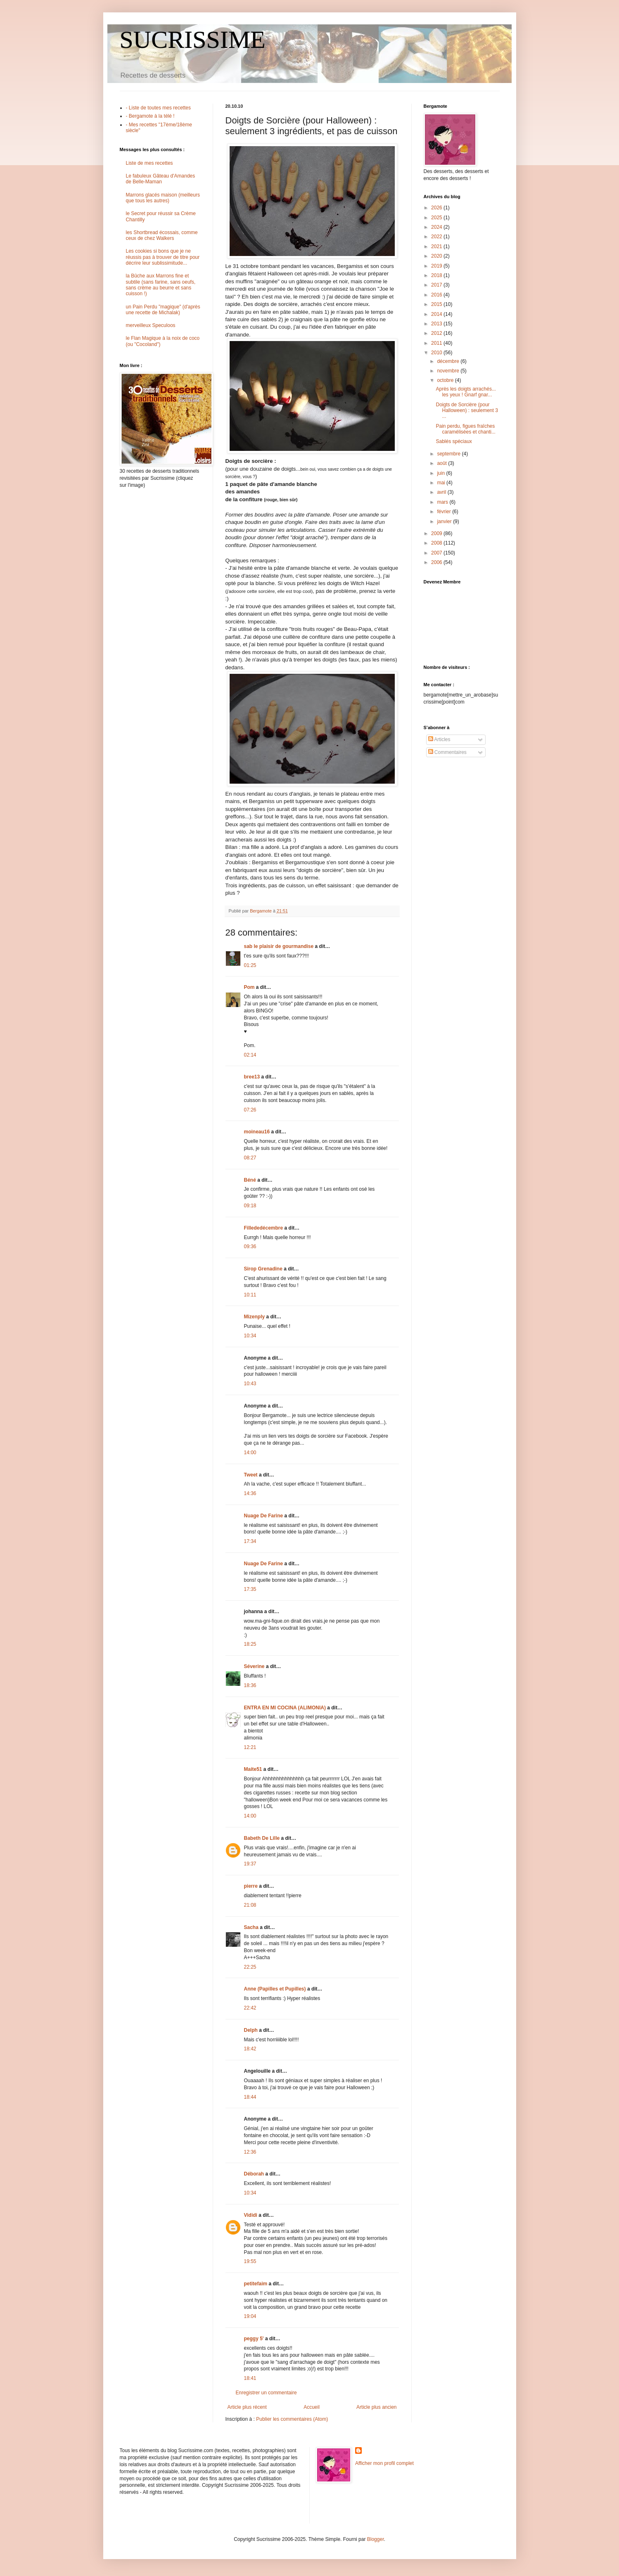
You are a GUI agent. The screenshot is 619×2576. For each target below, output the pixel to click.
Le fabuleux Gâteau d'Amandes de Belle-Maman (160, 179)
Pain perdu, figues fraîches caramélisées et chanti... (465, 429)
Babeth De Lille (262, 1838)
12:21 (250, 1747)
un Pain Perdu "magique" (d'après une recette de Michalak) (163, 309)
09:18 (250, 1206)
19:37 (250, 1864)
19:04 (250, 2316)
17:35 (250, 1589)
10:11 (250, 1295)
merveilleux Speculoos (151, 325)
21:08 (250, 1905)
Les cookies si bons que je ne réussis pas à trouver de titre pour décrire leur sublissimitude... (163, 257)
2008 (437, 543)
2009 (437, 533)
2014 (437, 314)
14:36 (250, 1493)
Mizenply (254, 1317)
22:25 (250, 1967)
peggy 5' (254, 2338)
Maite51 (253, 1769)
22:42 (250, 2008)
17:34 (250, 1541)
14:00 (250, 1452)
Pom (249, 987)
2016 (437, 295)
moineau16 (257, 1132)
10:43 (250, 1383)
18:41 (250, 2378)
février (444, 511)
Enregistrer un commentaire (266, 2393)
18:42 (250, 2049)
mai (441, 483)
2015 (437, 304)
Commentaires (447, 752)
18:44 (250, 2097)
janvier (445, 521)
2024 (437, 227)
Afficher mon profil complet (384, 2463)
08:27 (250, 1158)
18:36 (250, 1685)
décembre (448, 361)
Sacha (251, 1927)
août (442, 463)
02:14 (250, 1055)
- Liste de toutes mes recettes (158, 108)
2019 (437, 266)
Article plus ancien (376, 2407)
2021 (437, 246)
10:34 (250, 1336)
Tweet (251, 1475)
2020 (437, 256)
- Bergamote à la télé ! (150, 116)
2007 (437, 553)
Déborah (254, 2174)
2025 (437, 217)
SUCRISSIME (193, 39)
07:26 (250, 1110)
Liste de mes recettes (149, 163)
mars (443, 502)
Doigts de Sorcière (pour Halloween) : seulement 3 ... (467, 410)
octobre (446, 380)
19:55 (250, 2261)
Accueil (312, 2407)
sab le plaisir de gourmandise (279, 946)
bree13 (252, 1077)
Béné (250, 1180)
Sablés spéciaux (454, 441)
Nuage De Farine (263, 1516)
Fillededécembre (263, 1228)
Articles (439, 739)
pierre (251, 1886)
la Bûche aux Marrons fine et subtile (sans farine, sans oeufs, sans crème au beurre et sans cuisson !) (161, 284)
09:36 (250, 1246)
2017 (437, 285)
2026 (437, 208)
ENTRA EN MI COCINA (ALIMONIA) (285, 1708)
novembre (448, 371)
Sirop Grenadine (263, 1269)
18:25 (250, 1644)
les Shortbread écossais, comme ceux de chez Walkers (162, 235)
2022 (437, 236)
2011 (437, 343)
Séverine (254, 1666)
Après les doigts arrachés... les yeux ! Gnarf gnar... (466, 392)
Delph (251, 2030)
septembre (449, 454)
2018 (437, 275)
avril (442, 492)
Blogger (375, 2539)
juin (441, 473)
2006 (437, 562)
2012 (437, 333)
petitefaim (256, 2284)
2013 (437, 324)
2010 (437, 352)
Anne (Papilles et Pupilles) (275, 1989)
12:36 (250, 2152)
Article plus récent (247, 2407)
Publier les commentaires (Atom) (292, 2419)
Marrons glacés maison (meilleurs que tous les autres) (163, 198)
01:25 (250, 965)
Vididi (250, 2215)
